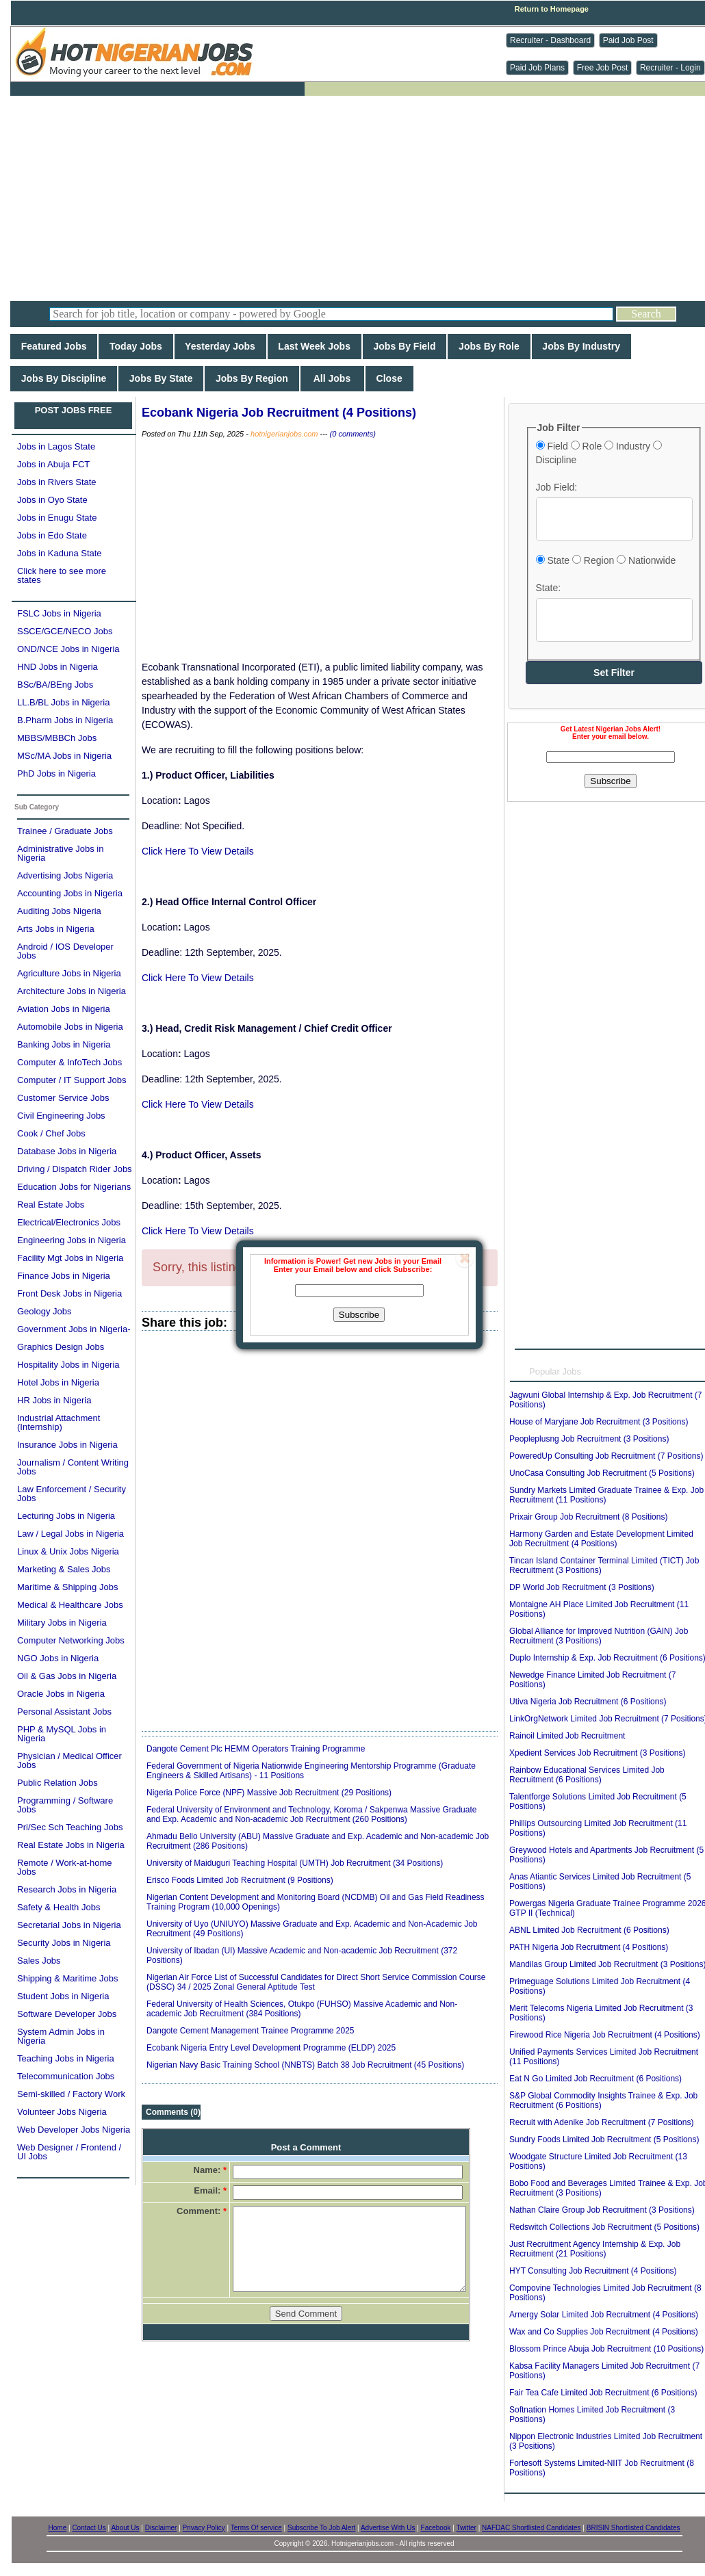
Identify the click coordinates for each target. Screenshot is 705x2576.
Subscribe (359, 1315)
